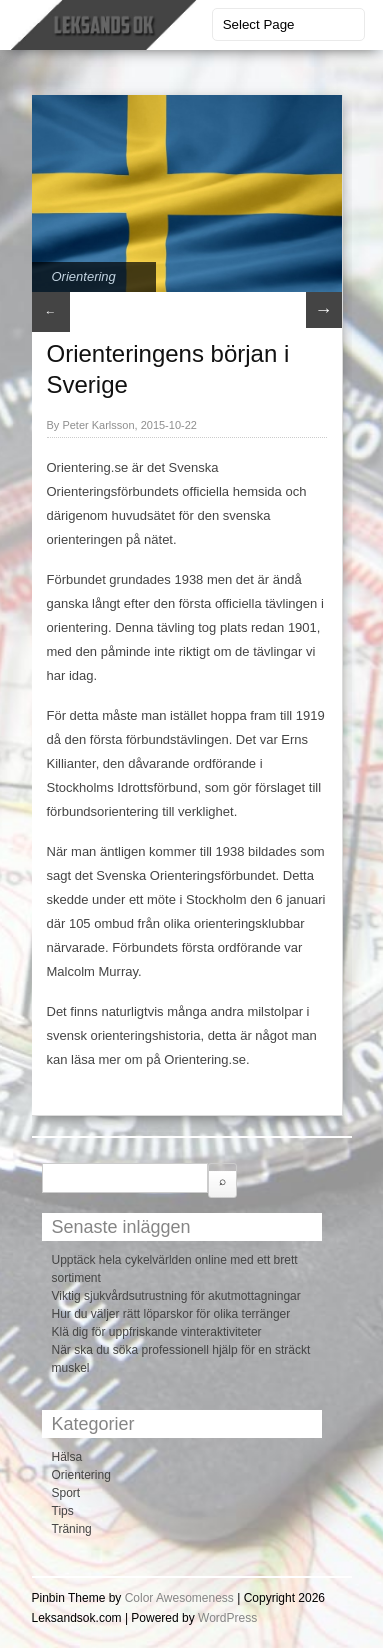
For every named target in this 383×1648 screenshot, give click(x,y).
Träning (72, 1529)
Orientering (84, 276)
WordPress (227, 1618)
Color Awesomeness (179, 1598)
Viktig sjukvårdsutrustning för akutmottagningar (176, 1296)
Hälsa (67, 1457)
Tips (63, 1511)
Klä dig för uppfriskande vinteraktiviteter (157, 1332)
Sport (66, 1493)
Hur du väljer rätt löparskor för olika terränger (171, 1314)
